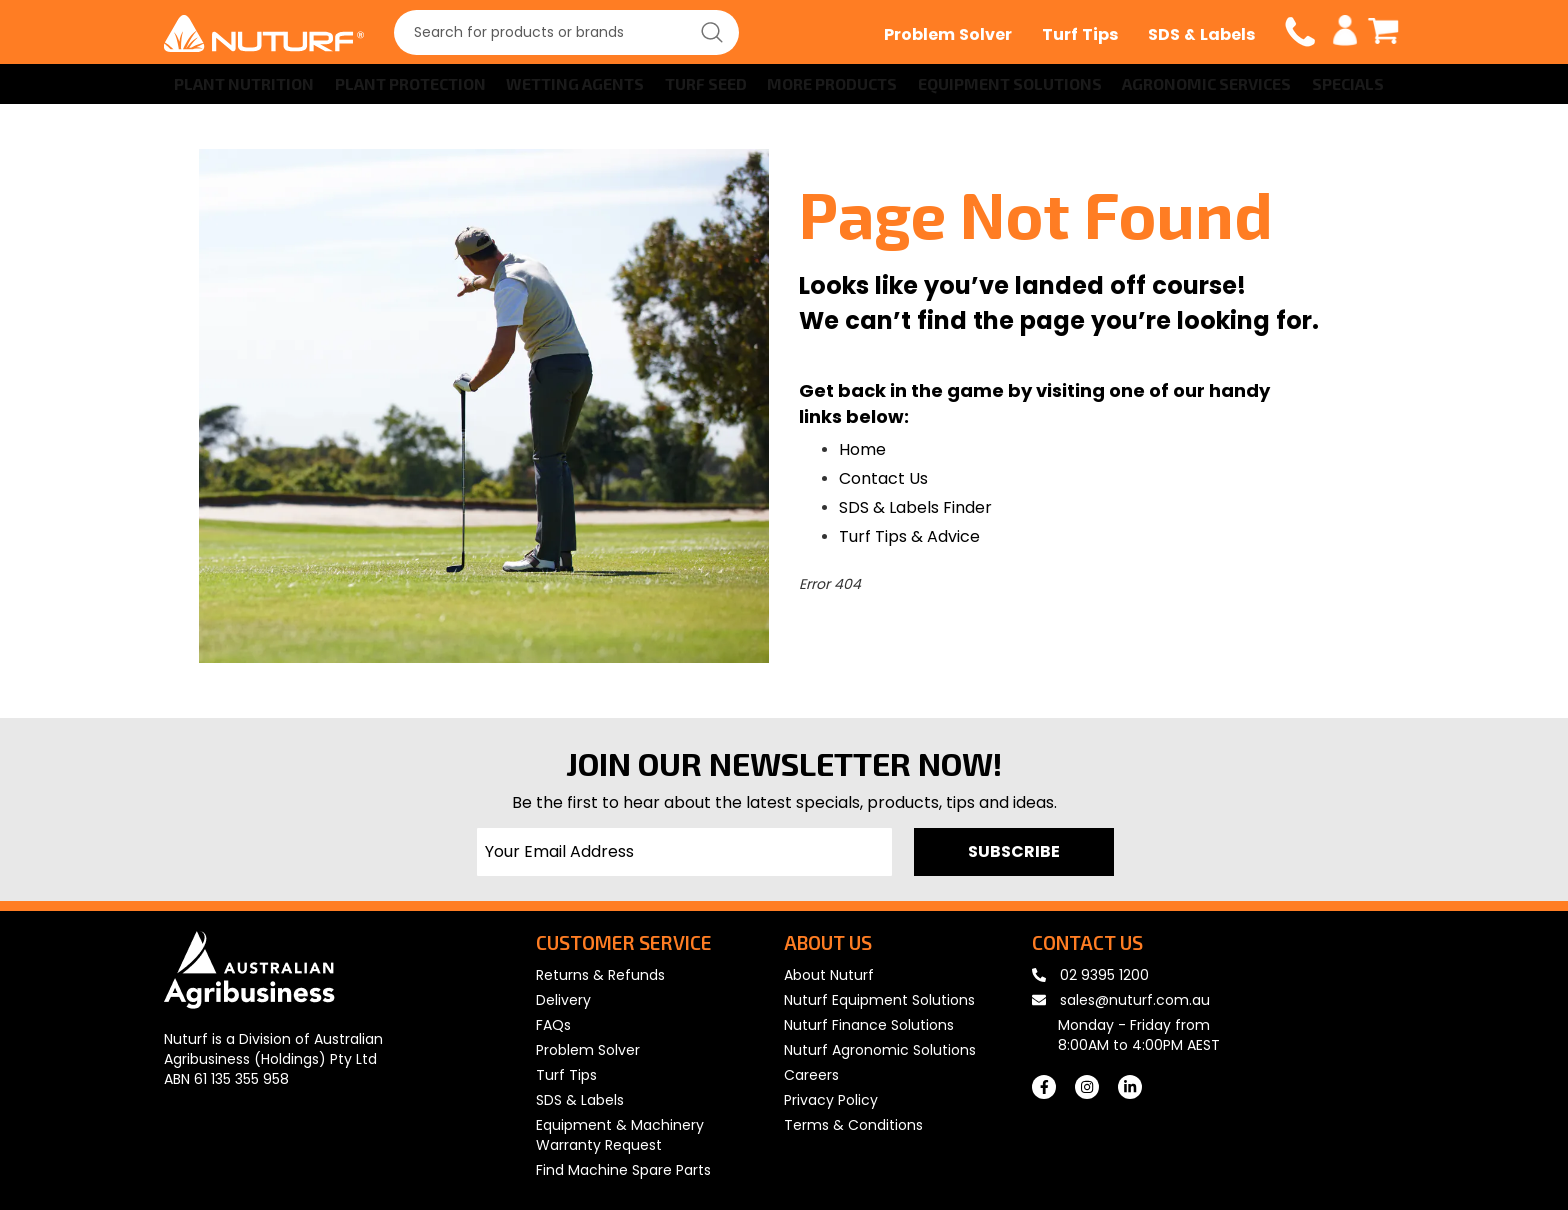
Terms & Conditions (853, 1125)
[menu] (784, 84)
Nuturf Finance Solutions (869, 1025)
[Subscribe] (1014, 852)
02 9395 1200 (1090, 975)
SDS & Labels (1201, 34)
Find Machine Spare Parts (623, 1170)
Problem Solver (948, 34)
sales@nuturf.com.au (1121, 1000)
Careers (811, 1075)
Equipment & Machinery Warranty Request (620, 1135)
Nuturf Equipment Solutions (879, 1000)
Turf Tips (1080, 34)
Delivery (563, 1000)
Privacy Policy (831, 1100)
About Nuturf (829, 975)
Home (862, 449)
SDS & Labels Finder (915, 507)
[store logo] (264, 33)
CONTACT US (1087, 942)
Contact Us (883, 478)
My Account (1346, 31)
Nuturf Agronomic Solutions (880, 1050)
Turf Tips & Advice (909, 536)
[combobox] (566, 32)
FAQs (553, 1025)
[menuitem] (240, 84)
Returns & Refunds (600, 975)
